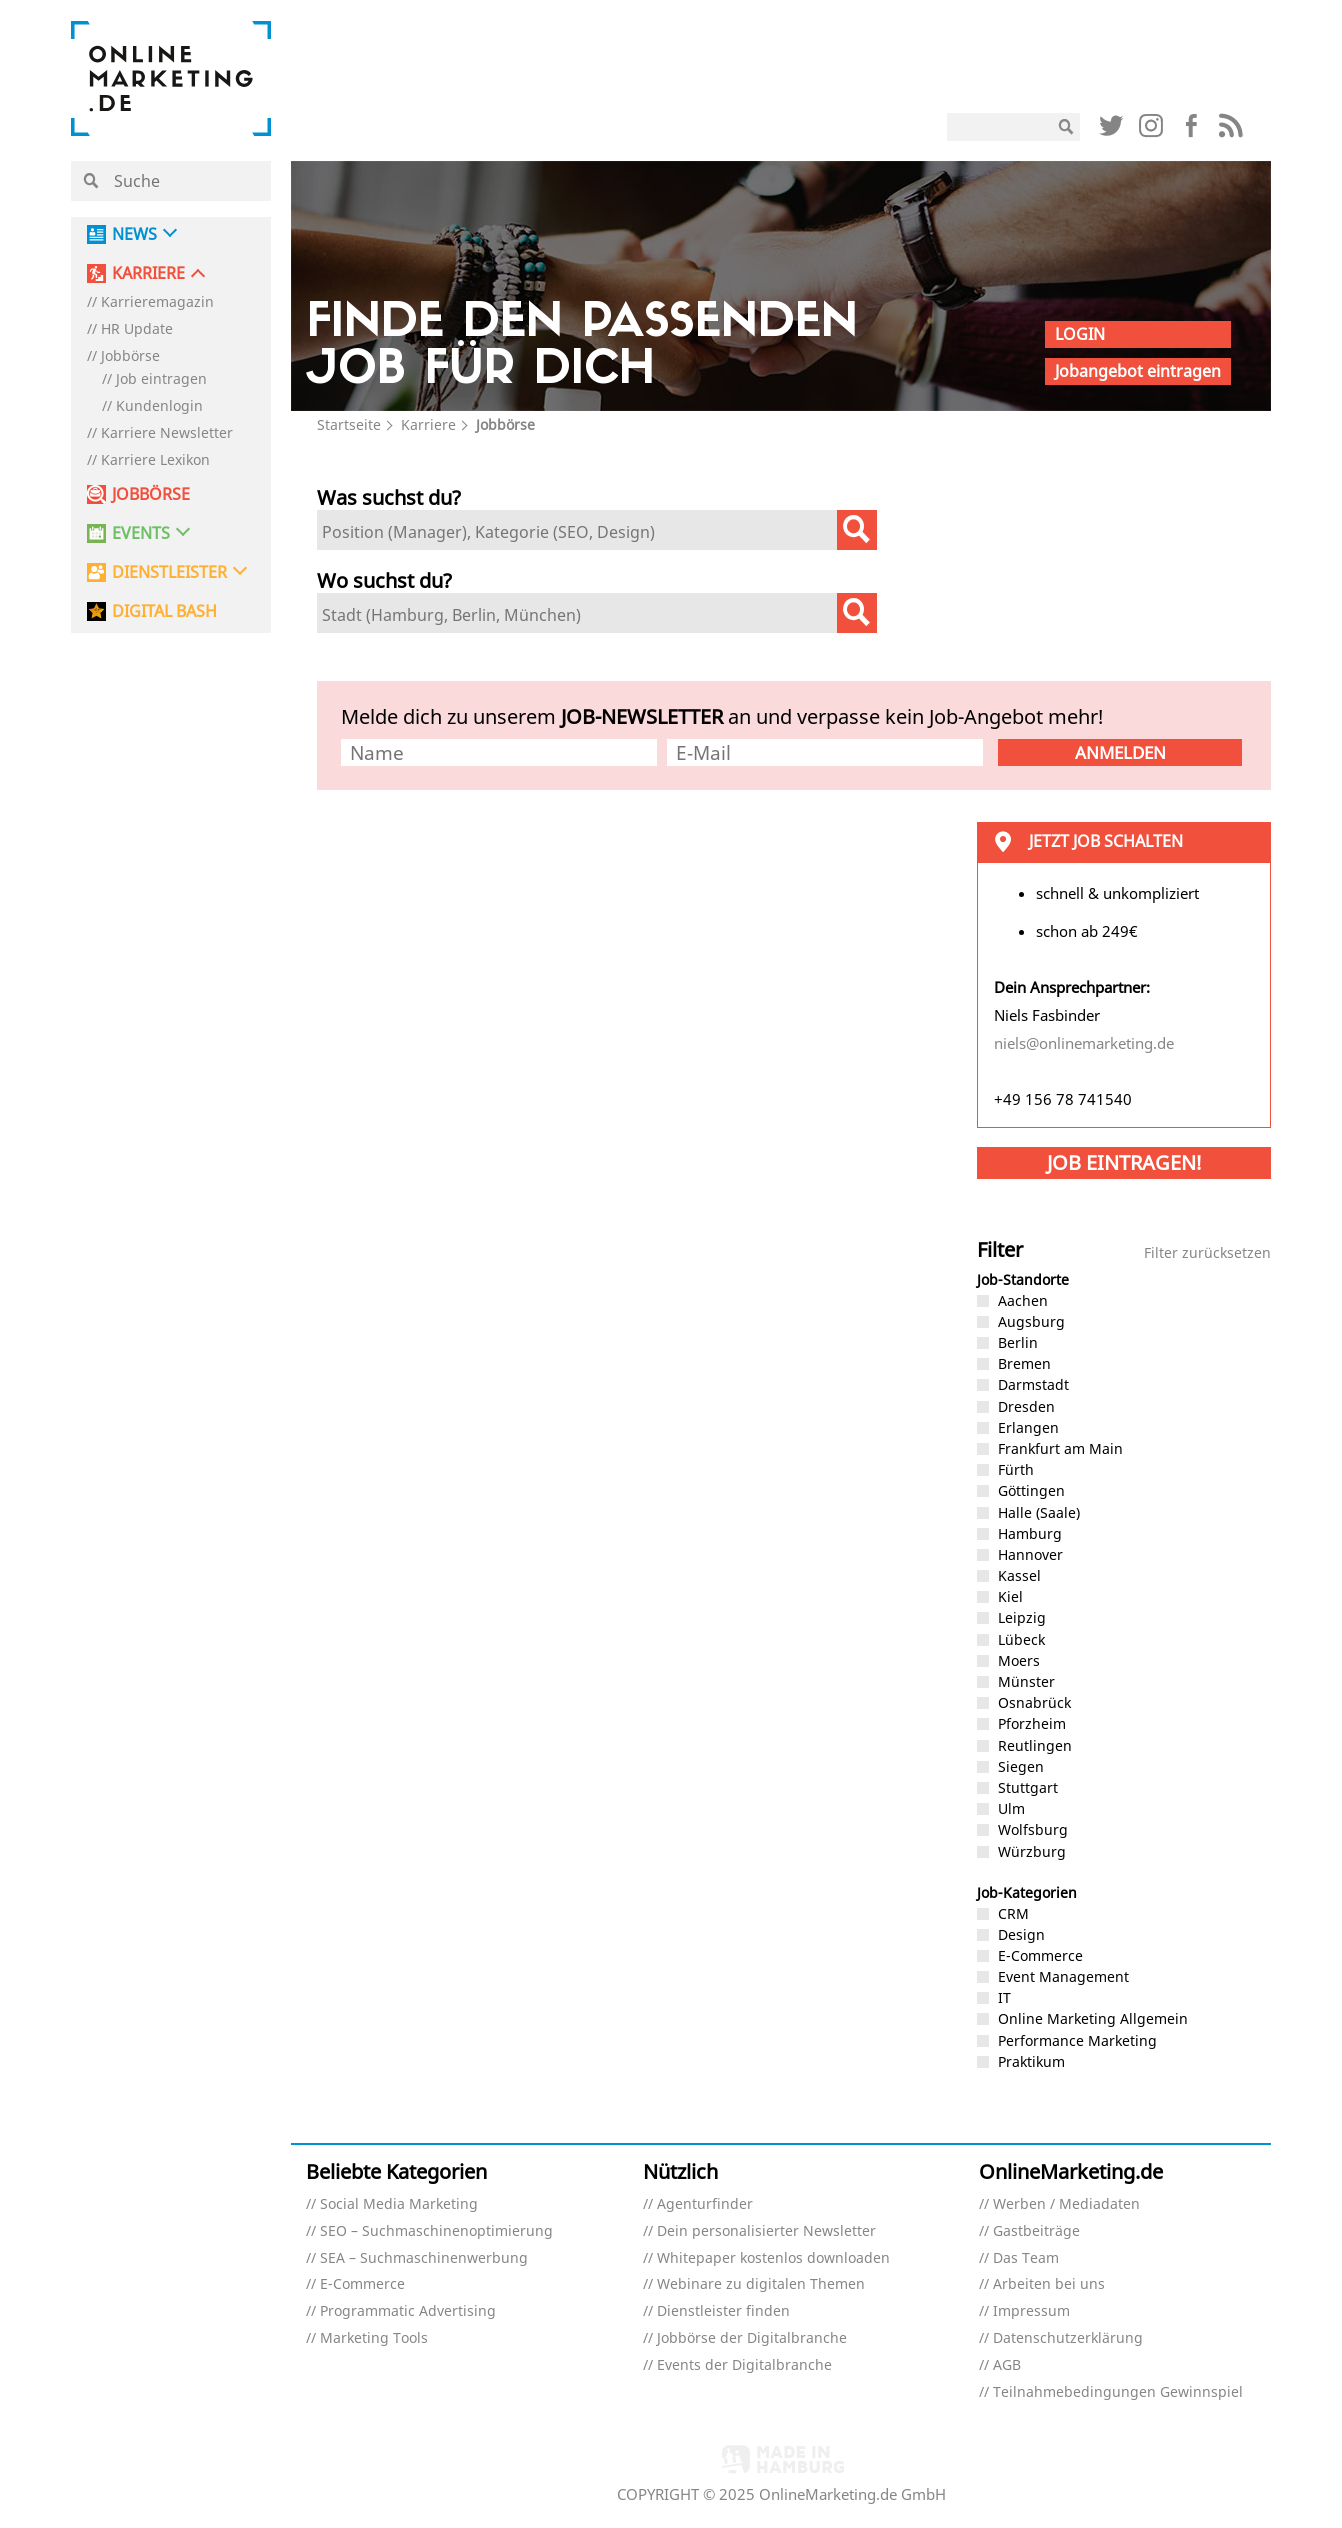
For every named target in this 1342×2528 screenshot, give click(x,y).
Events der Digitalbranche (744, 2365)
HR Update (137, 329)
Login (1080, 334)
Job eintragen (161, 379)
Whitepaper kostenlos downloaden (773, 2258)
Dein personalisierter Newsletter (766, 2231)
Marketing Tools (374, 2338)
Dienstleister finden (723, 2311)
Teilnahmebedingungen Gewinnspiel (1118, 2392)
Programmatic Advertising (408, 2311)
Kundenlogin (159, 406)
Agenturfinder (705, 2204)
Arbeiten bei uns (1049, 2284)
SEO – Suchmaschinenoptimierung (436, 2231)
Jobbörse (130, 356)
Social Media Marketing (399, 2204)
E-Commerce (362, 2284)
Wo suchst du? (384, 580)
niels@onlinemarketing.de (1084, 1043)
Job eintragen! (1124, 1162)
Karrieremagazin (157, 302)
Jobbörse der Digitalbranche (752, 2338)
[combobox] (597, 530)
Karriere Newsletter (167, 433)
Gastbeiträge (1036, 2231)
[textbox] (582, 532)
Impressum (1031, 2311)
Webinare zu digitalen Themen (761, 2284)
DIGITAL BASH (164, 611)
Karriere (428, 424)
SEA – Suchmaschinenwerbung (424, 2258)
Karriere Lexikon (155, 460)
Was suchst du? (389, 497)
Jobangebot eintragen (1138, 371)
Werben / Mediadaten (1066, 2204)
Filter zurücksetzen (1207, 1253)
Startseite (349, 424)
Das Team (1026, 2258)
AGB (1007, 2365)
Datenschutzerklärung (1068, 2338)
